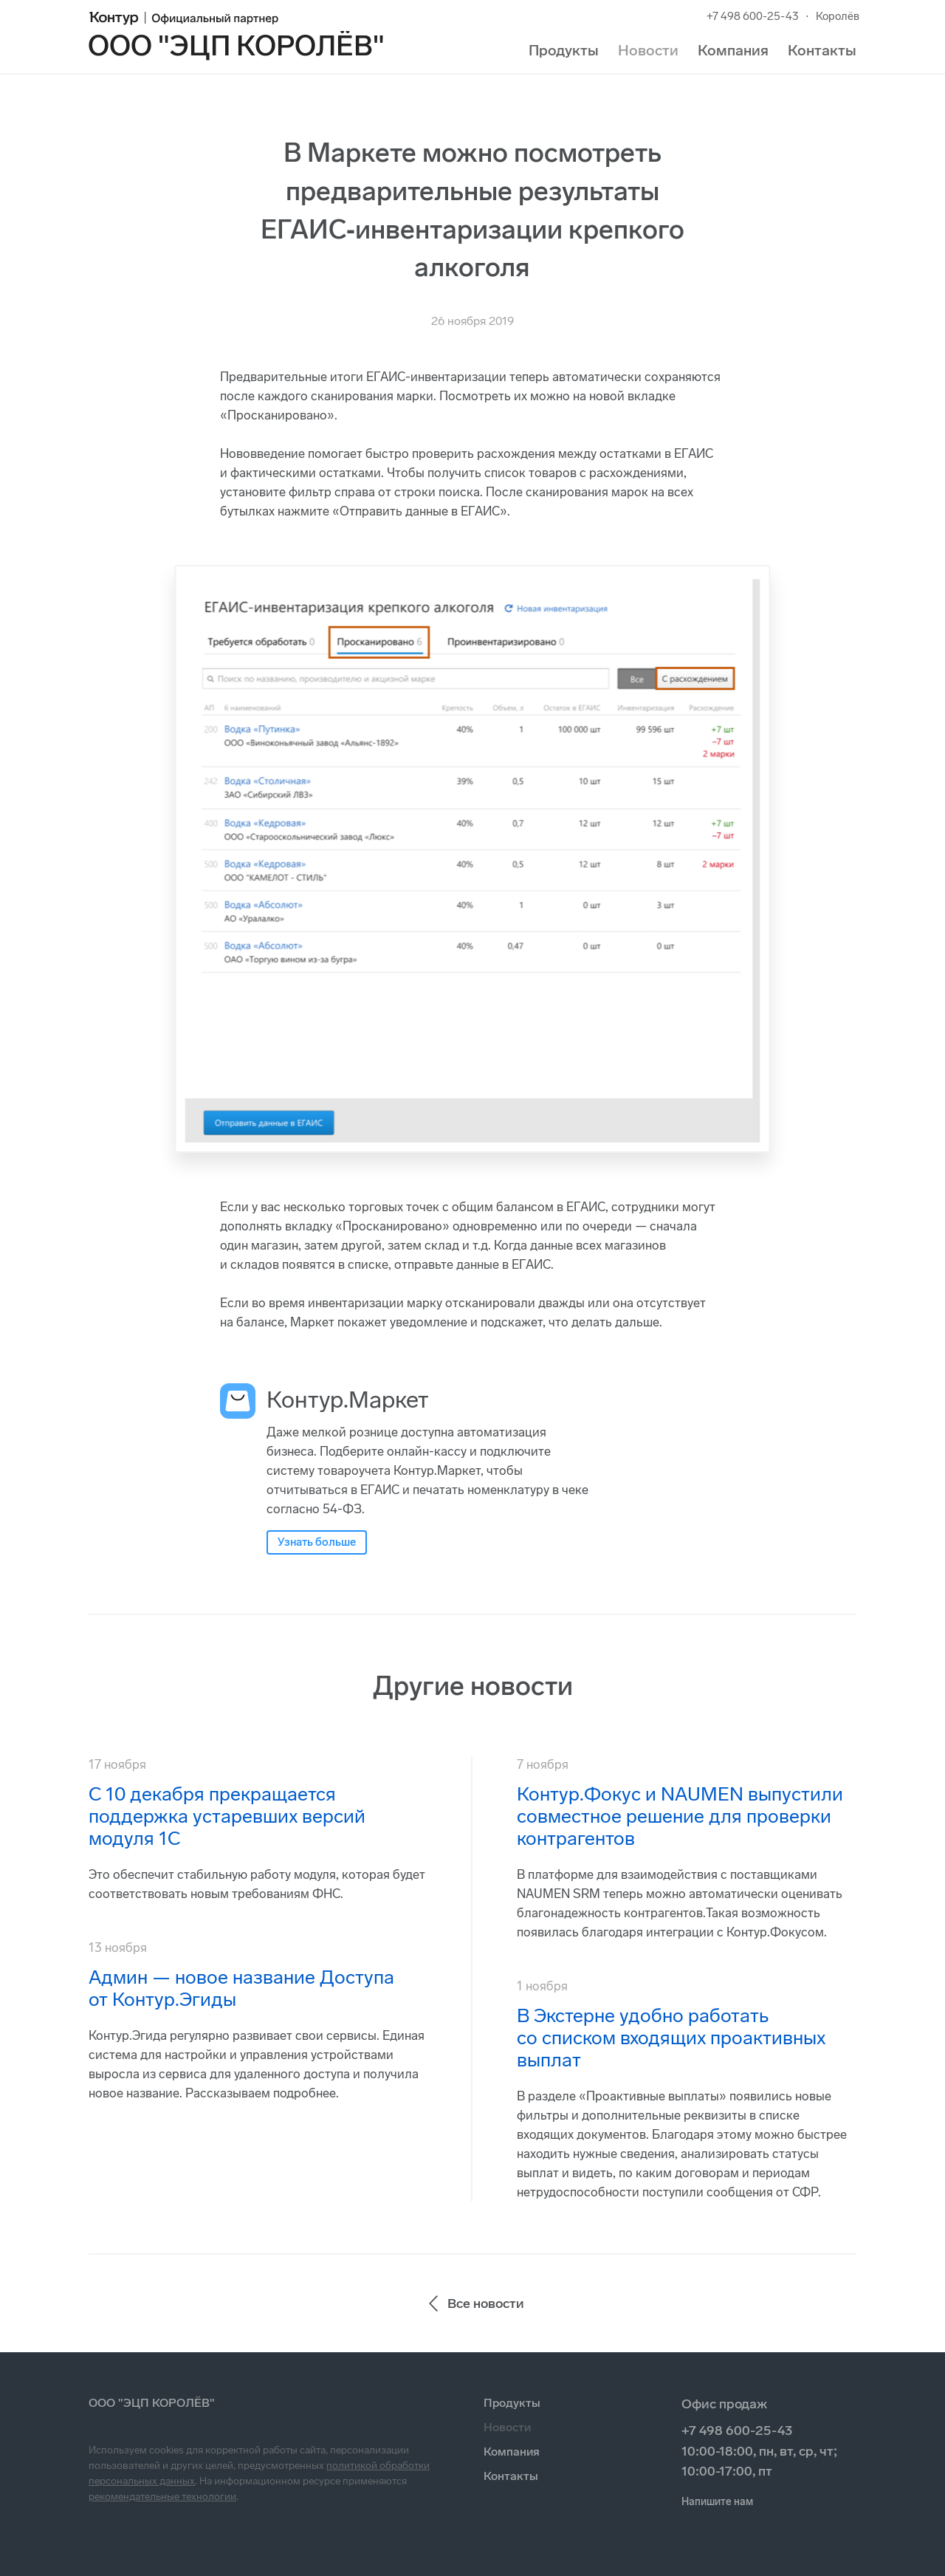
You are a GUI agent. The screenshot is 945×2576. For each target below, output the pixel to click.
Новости (648, 50)
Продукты (564, 50)
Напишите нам (717, 2502)
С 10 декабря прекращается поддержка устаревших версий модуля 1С (227, 1816)
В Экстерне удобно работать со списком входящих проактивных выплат (671, 2038)
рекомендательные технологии (162, 2496)
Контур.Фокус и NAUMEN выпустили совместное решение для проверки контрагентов (680, 1816)
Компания (733, 50)
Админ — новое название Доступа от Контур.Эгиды (241, 1988)
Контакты (822, 50)
